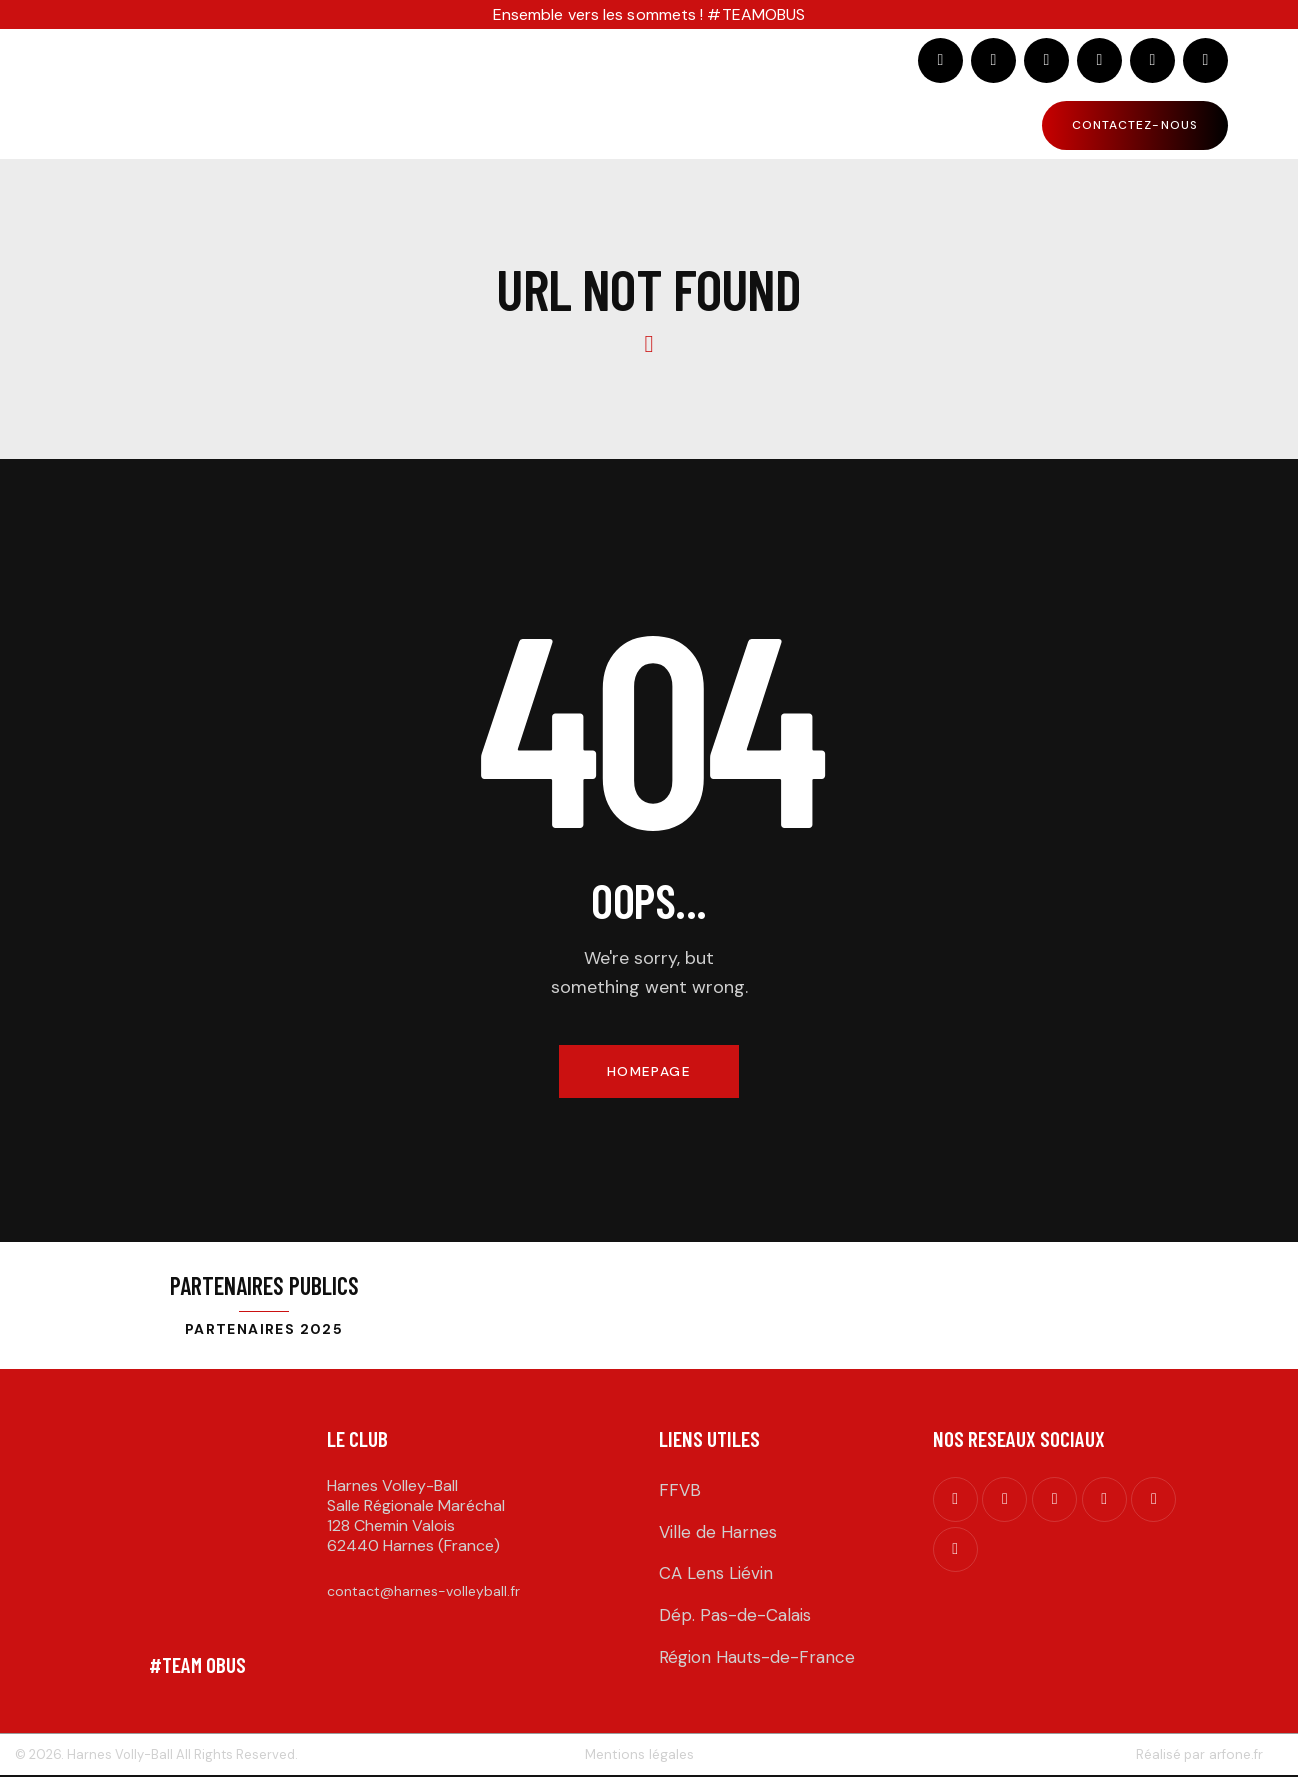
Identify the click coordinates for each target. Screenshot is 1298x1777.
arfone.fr (1235, 1755)
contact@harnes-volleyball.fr (423, 1593)
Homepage (648, 1072)
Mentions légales (639, 1755)
